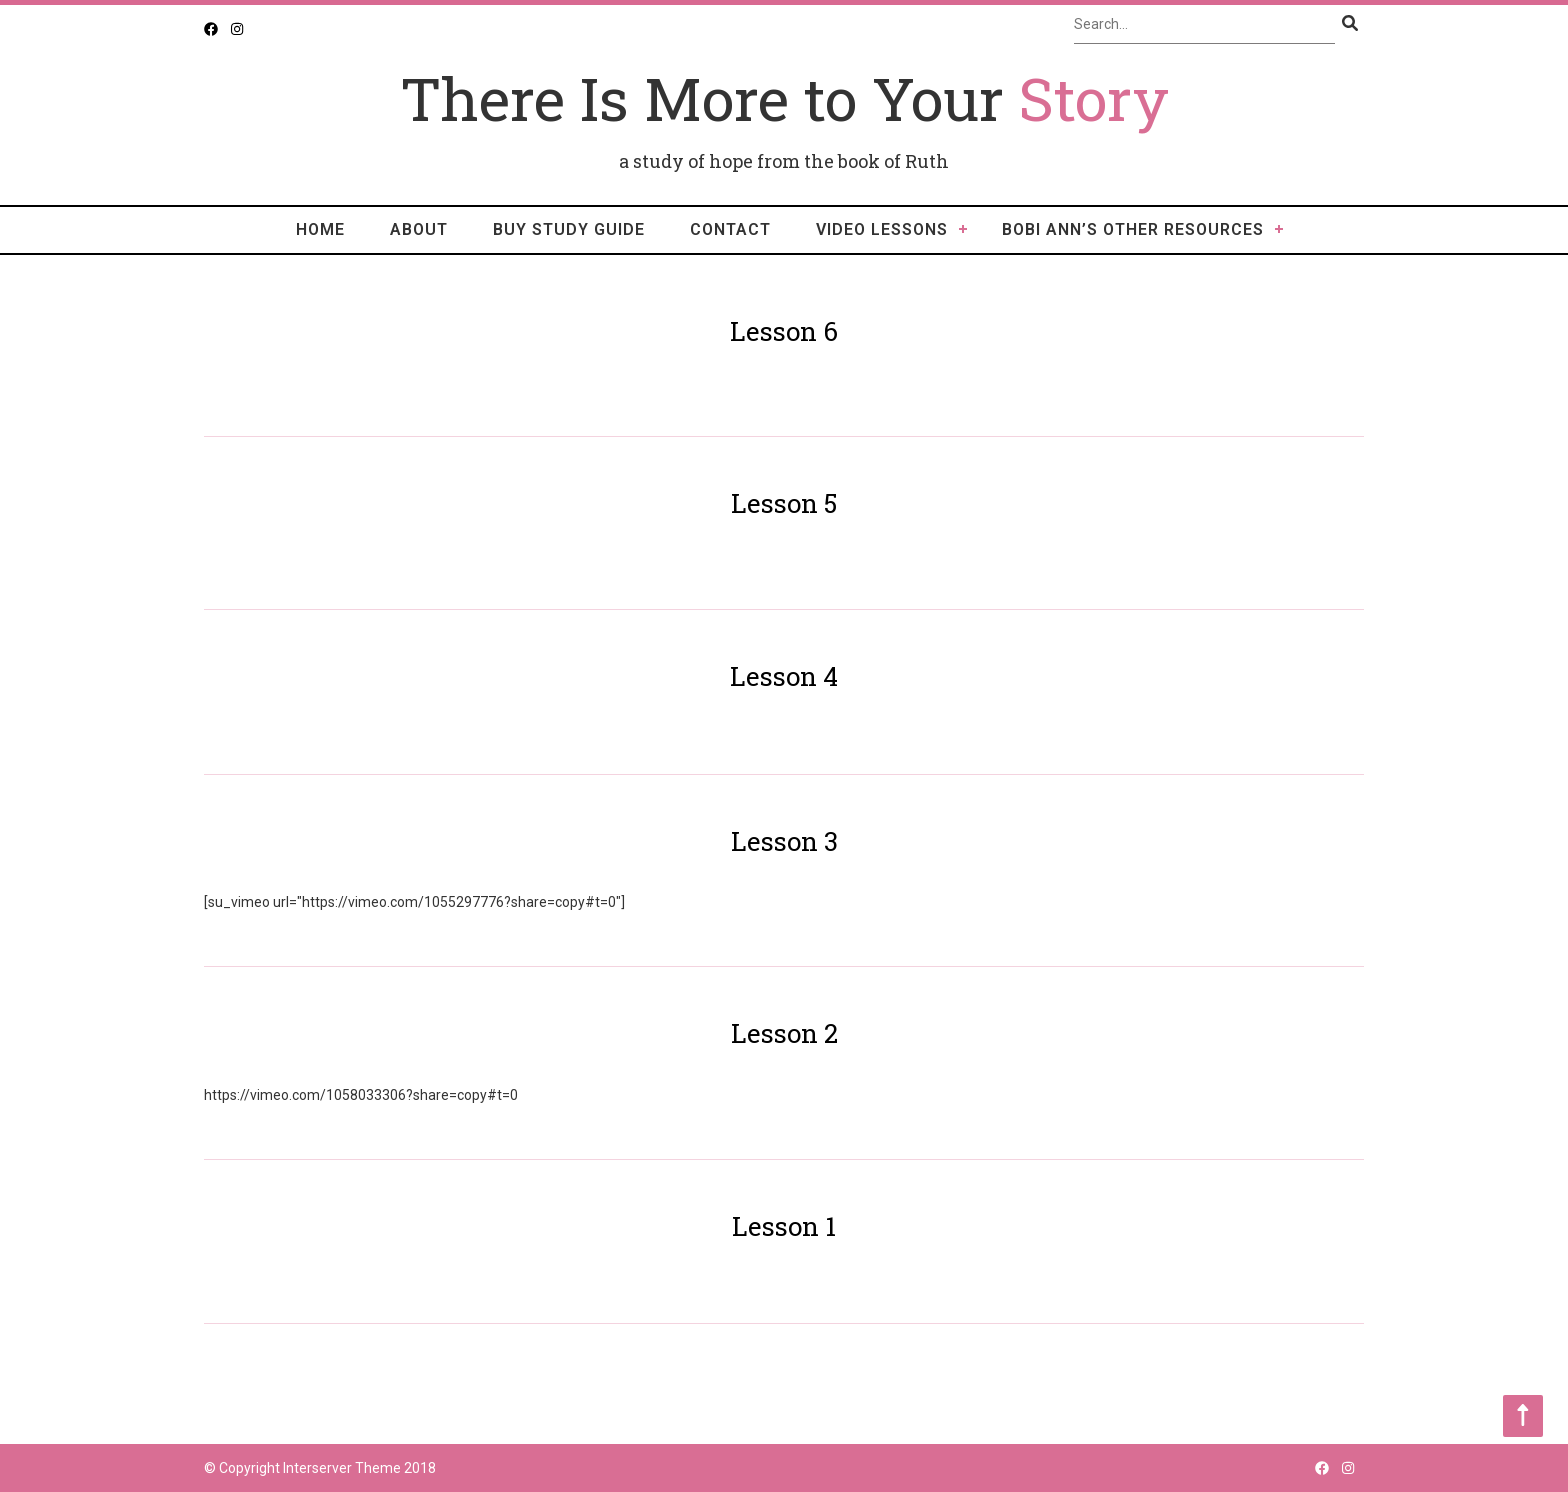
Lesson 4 (784, 676)
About (419, 229)
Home (320, 229)
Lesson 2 (784, 1033)
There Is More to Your (784, 97)
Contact (730, 229)
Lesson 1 (784, 1226)
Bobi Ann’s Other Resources (1133, 229)
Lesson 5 (784, 503)
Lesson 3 (784, 841)
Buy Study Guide (569, 229)
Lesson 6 (784, 331)
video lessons (882, 229)
